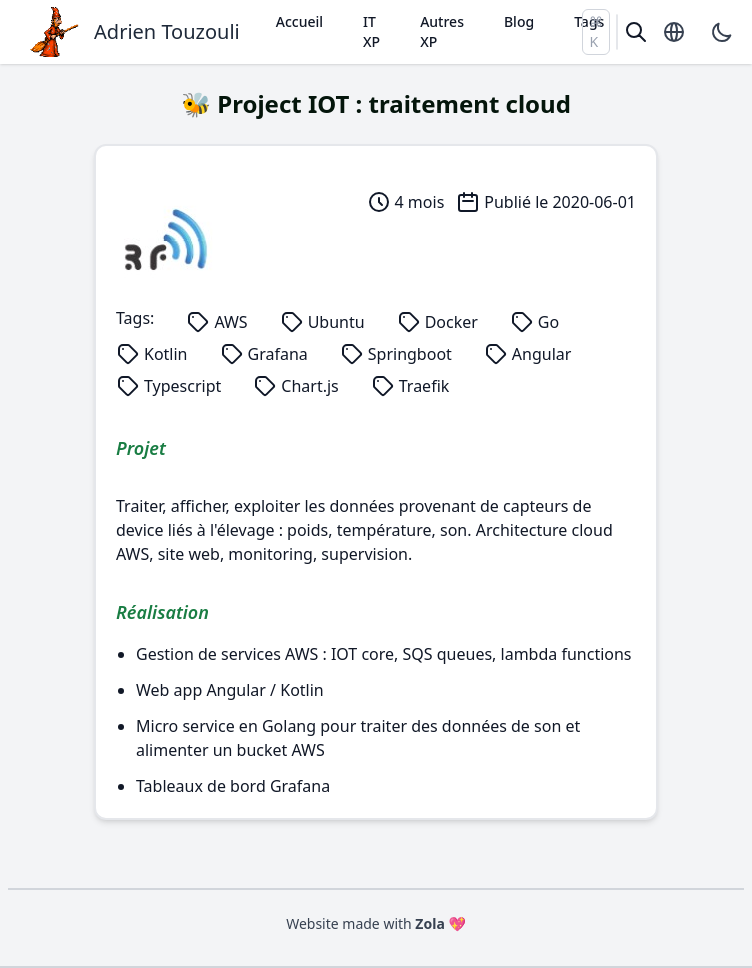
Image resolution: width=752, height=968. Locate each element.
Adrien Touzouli (167, 31)
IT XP (371, 31)
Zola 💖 (440, 923)
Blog (519, 21)
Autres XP (442, 31)
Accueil (299, 21)
